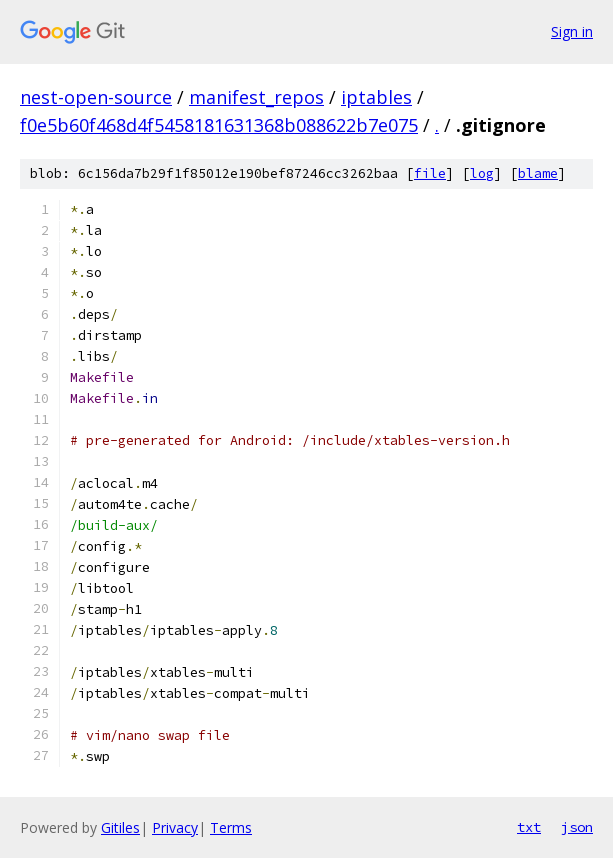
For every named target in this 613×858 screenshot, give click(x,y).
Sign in (572, 31)
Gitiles (120, 827)
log (482, 173)
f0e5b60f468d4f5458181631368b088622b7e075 (219, 125)
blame (538, 173)
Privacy (175, 827)
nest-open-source (96, 97)
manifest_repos (256, 97)
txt (529, 827)
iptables (376, 97)
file (430, 173)
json (577, 827)
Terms (231, 827)
